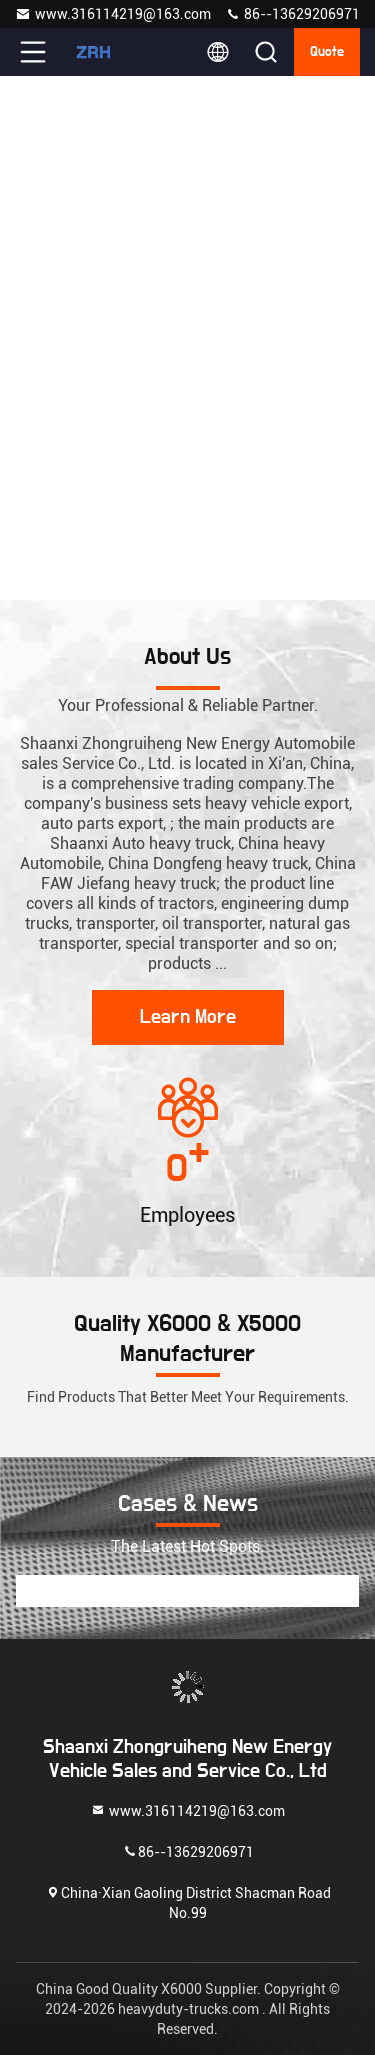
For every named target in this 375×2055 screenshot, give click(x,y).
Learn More (188, 1017)
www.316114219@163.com (113, 14)
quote (327, 52)
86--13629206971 (292, 14)
